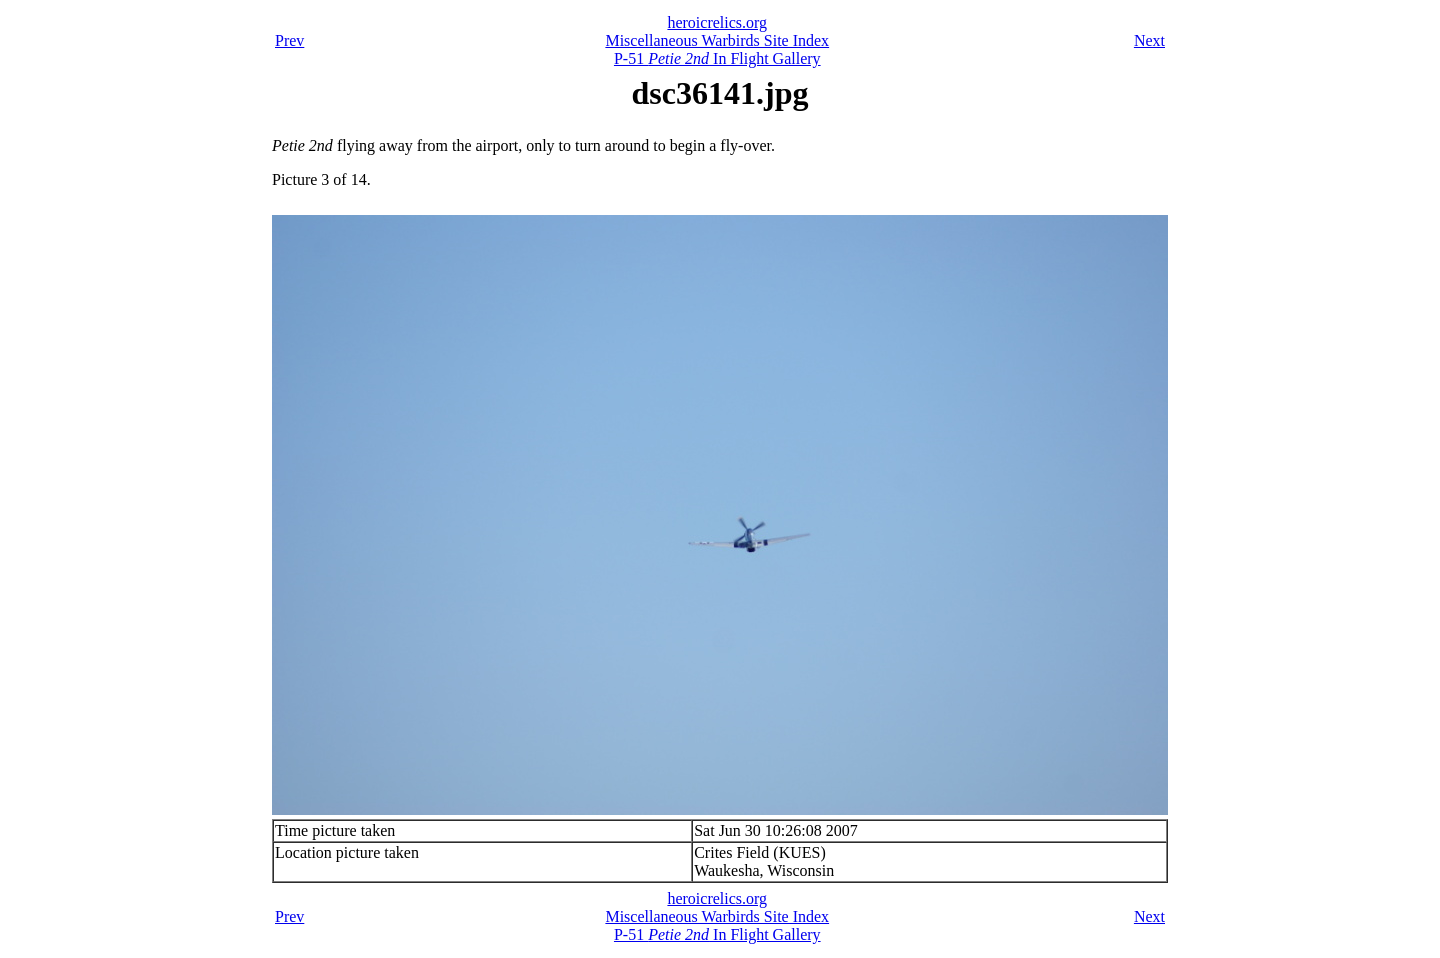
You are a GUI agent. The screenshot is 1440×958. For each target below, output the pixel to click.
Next (1149, 40)
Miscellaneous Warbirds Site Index (717, 40)
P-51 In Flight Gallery (717, 58)
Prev (289, 40)
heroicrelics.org (717, 22)
